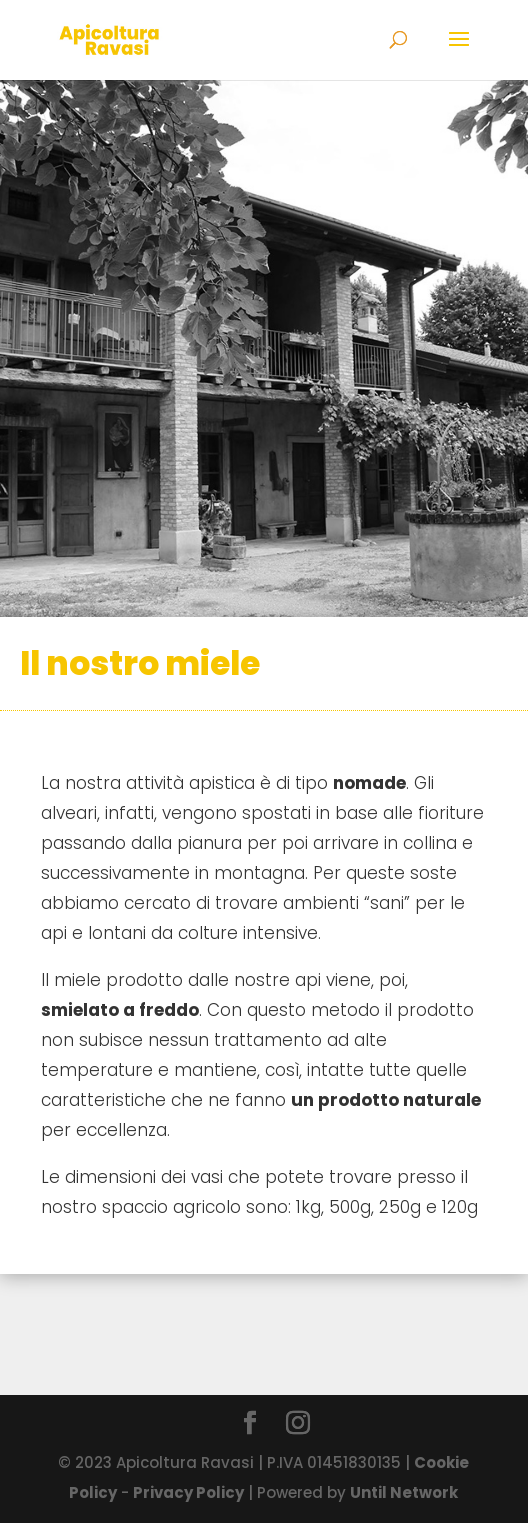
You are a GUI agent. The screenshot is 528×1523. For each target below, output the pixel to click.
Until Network (404, 1492)
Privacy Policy (188, 1492)
